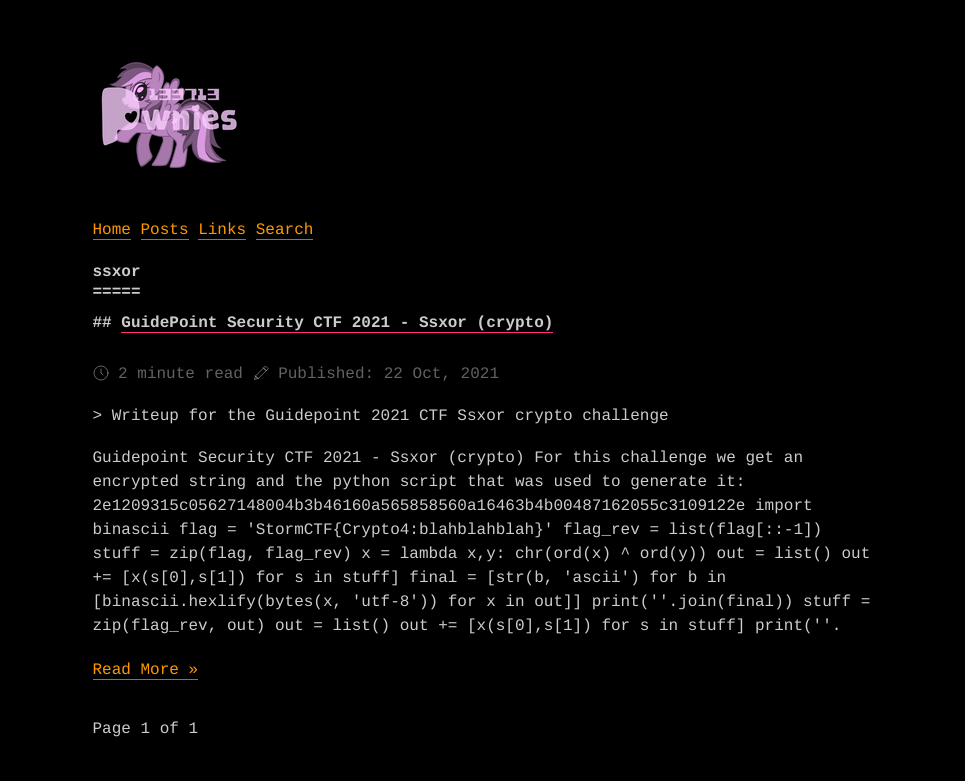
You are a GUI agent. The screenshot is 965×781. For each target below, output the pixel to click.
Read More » (146, 670)
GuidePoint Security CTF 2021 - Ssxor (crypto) (337, 323)
